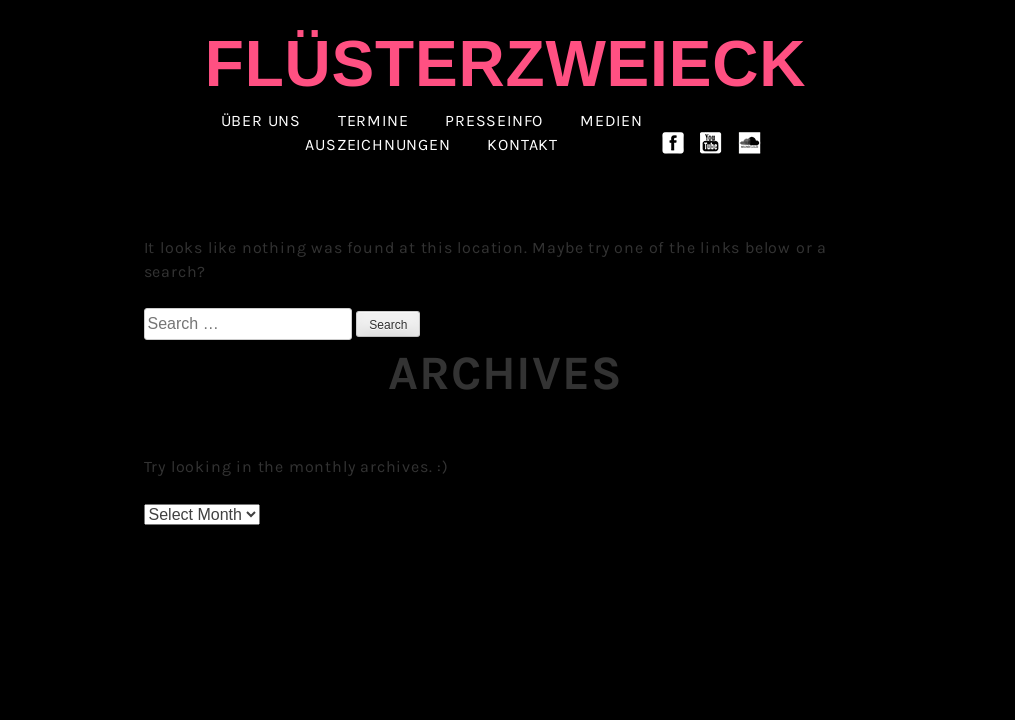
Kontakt (522, 145)
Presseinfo (494, 121)
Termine (373, 121)
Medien (611, 121)
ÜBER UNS (261, 121)
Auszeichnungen (377, 145)
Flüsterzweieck (505, 64)
